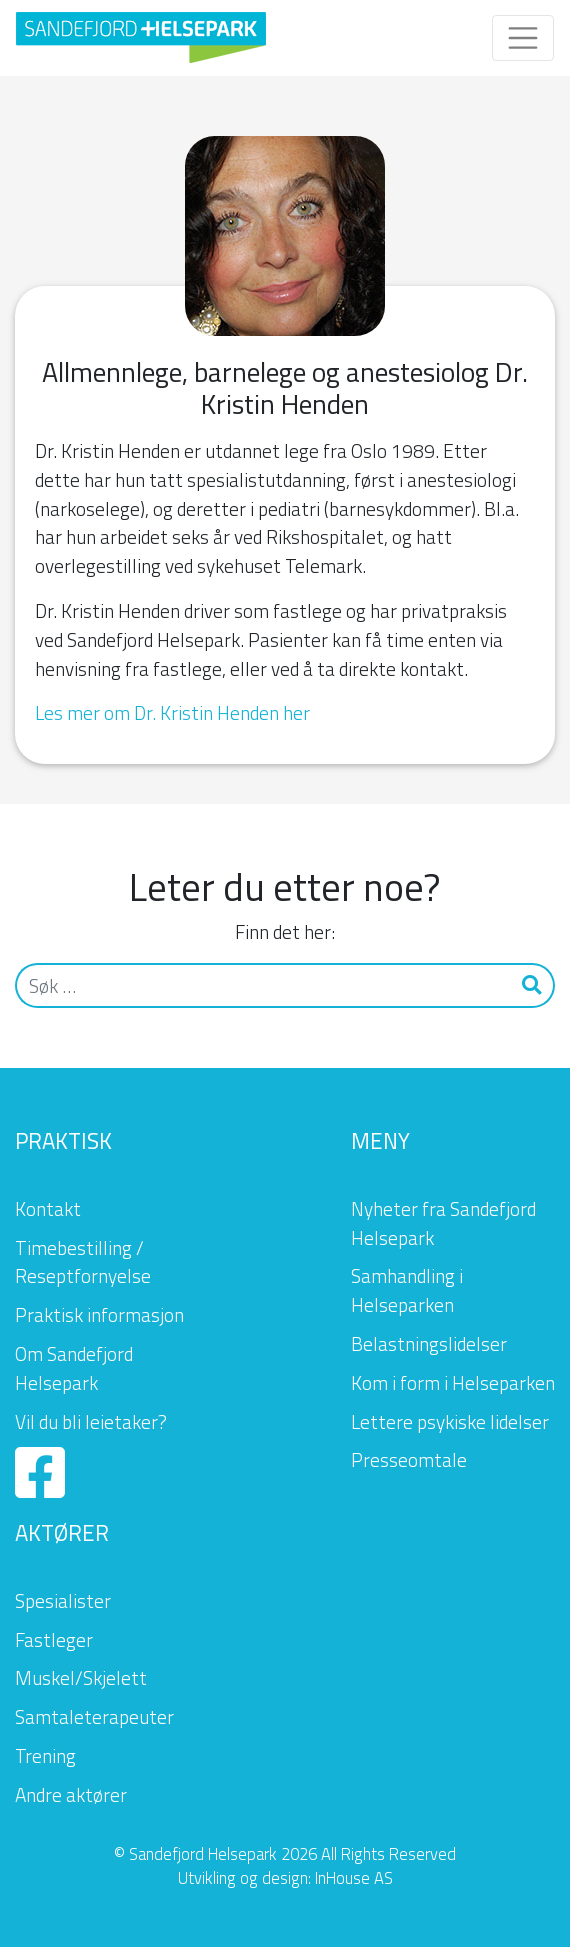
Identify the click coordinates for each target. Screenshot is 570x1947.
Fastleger (54, 1639)
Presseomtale (409, 1459)
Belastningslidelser (429, 1343)
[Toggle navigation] (523, 38)
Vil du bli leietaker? (91, 1421)
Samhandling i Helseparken (407, 1290)
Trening (45, 1755)
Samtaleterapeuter (94, 1716)
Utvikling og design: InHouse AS (285, 1877)
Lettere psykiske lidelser (450, 1421)
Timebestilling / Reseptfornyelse (83, 1262)
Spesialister (63, 1600)
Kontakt (48, 1208)
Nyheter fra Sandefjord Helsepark (443, 1223)
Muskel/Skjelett (81, 1677)
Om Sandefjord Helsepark (74, 1368)
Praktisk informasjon (99, 1314)
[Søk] (263, 985)
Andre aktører (71, 1794)
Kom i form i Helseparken (453, 1382)
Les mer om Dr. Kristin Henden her (172, 712)
